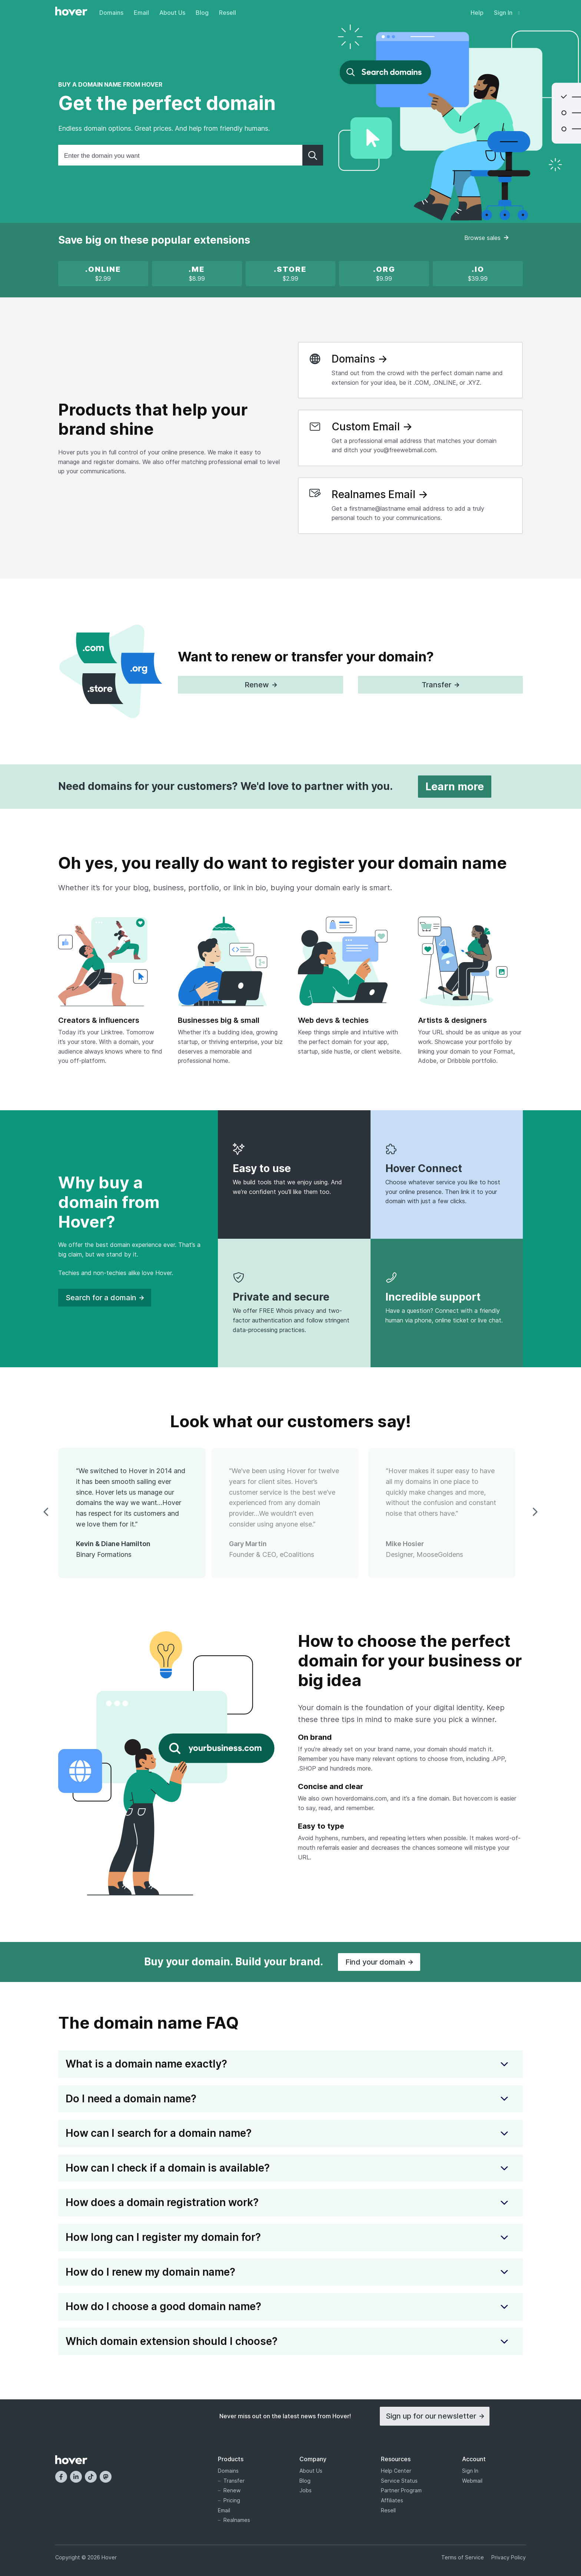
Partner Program (401, 2490)
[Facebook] (61, 2477)
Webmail (472, 2480)
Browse (486, 237)
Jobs (305, 2490)
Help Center (396, 2470)
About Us (172, 12)
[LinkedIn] (76, 2477)
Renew (231, 2490)
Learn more (454, 786)
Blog (202, 12)
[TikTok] (91, 2477)
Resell (227, 12)
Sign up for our (435, 2416)
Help (477, 12)
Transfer (234, 2480)
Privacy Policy (508, 2557)
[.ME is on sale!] (197, 274)
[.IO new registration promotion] (478, 274)
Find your (379, 1962)
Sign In (507, 12)
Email (141, 12)
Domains (111, 12)
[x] (103, 274)
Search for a (105, 1297)
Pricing (231, 2500)
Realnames (236, 2520)
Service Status (399, 2480)
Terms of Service (462, 2557)
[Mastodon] (106, 2477)
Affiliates (392, 2500)
